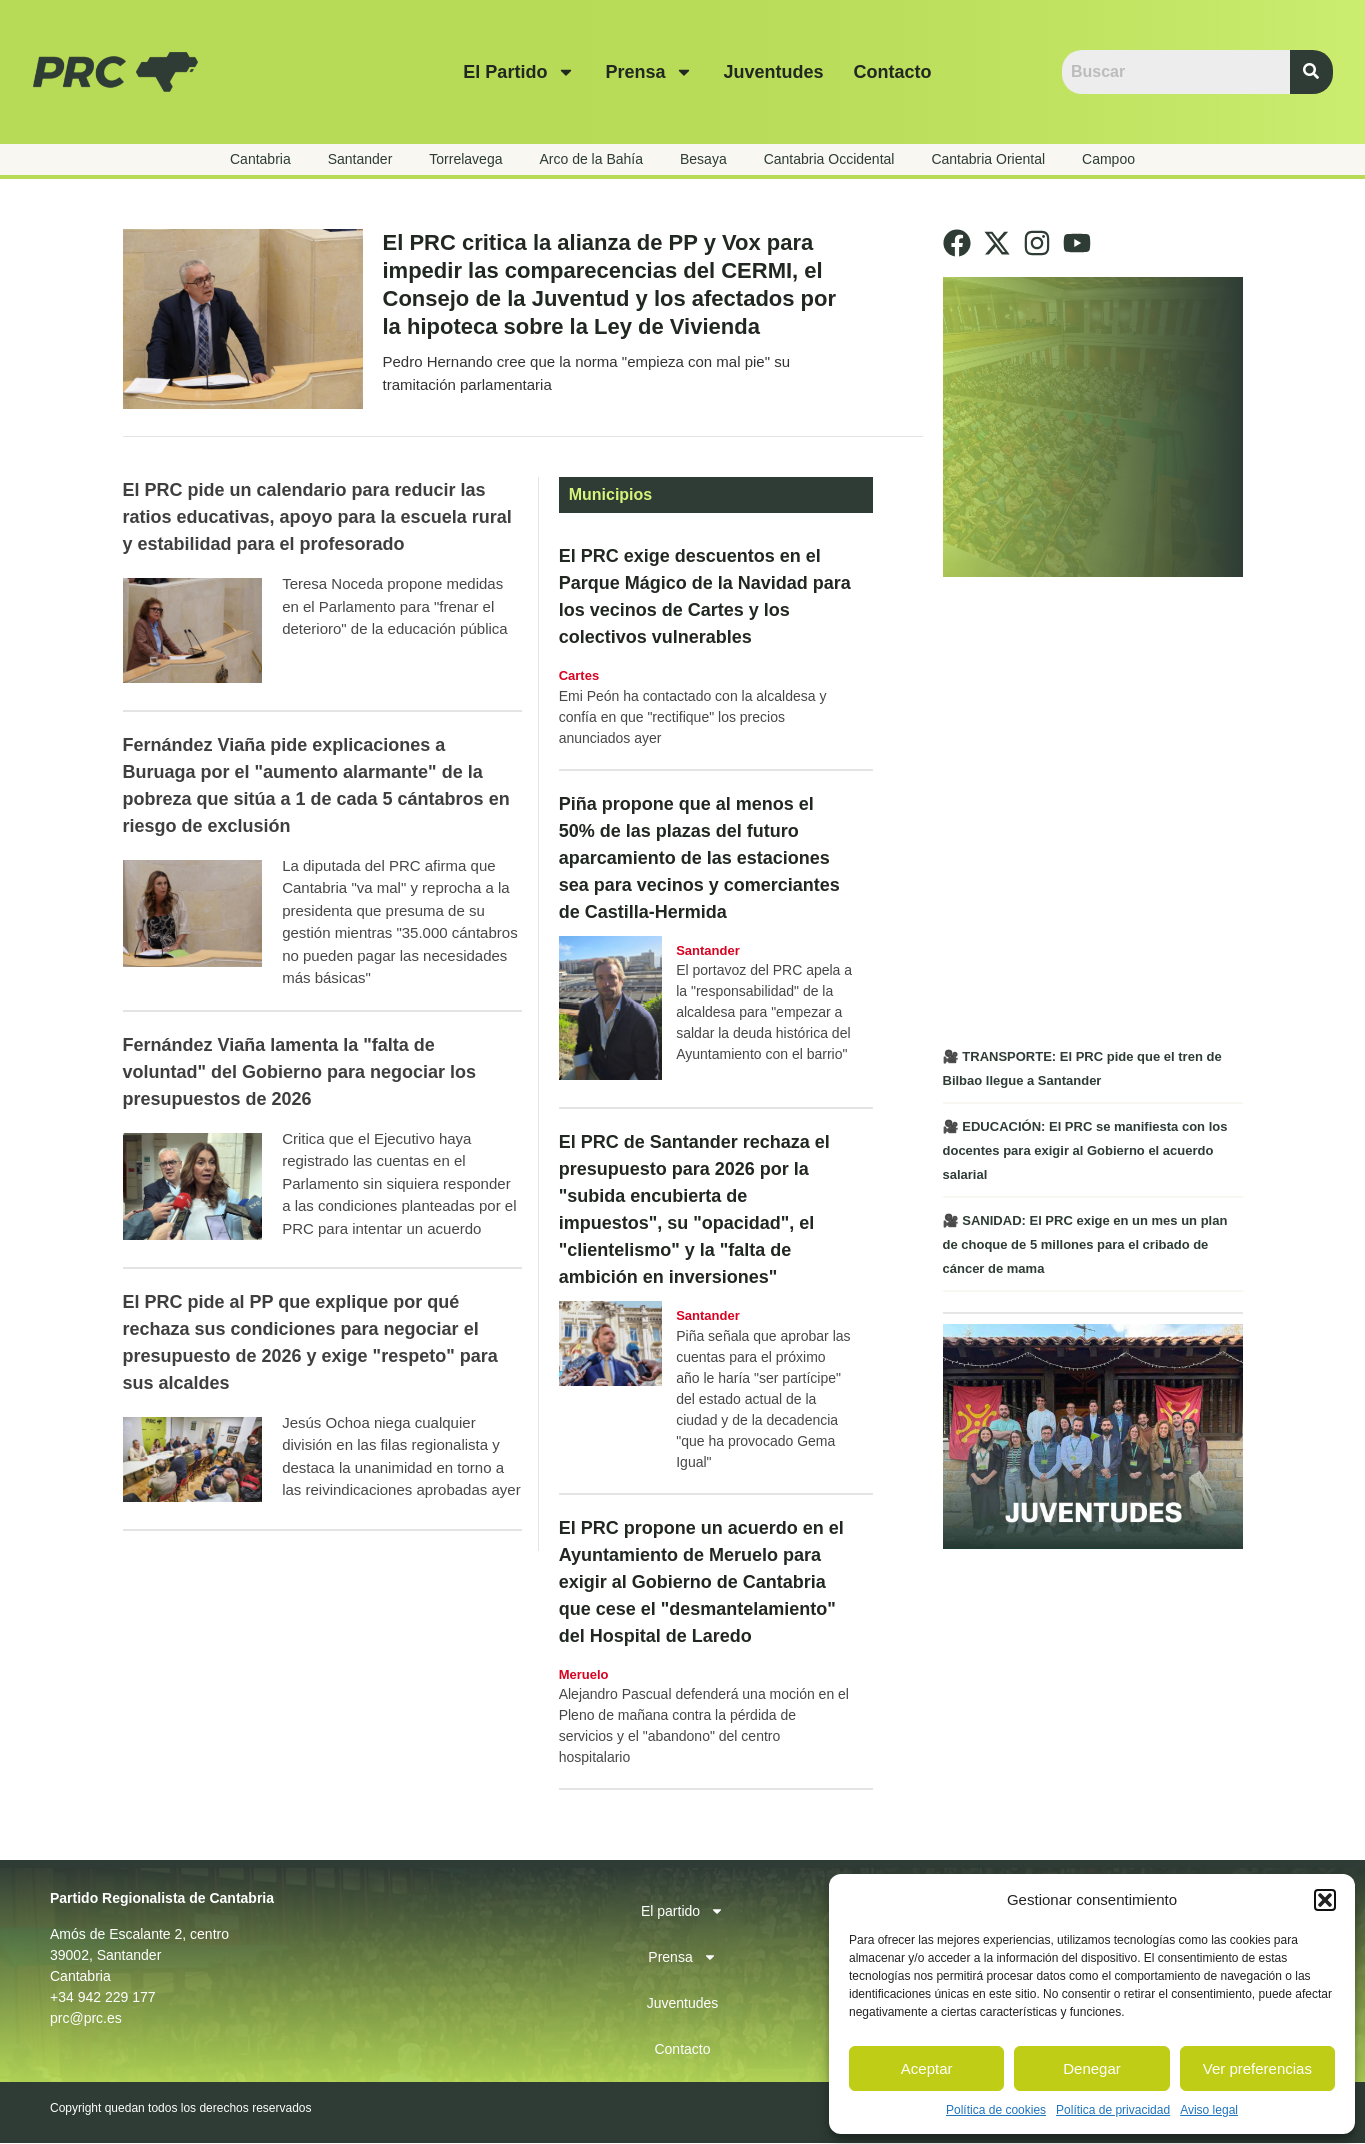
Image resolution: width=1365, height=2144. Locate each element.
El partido (519, 72)
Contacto (892, 72)
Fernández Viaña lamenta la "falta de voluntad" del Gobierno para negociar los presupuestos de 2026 (300, 1073)
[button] (1325, 1900)
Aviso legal (1209, 2110)
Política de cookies (996, 2110)
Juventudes (773, 72)
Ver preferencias (1257, 2068)
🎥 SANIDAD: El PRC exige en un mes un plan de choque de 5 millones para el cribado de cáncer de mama (1085, 1244)
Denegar (1092, 2068)
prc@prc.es (86, 2019)
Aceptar (927, 2068)
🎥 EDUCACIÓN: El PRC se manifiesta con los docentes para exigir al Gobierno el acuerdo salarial (1085, 1150)
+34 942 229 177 (103, 1998)
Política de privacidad (1113, 2110)
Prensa (649, 72)
